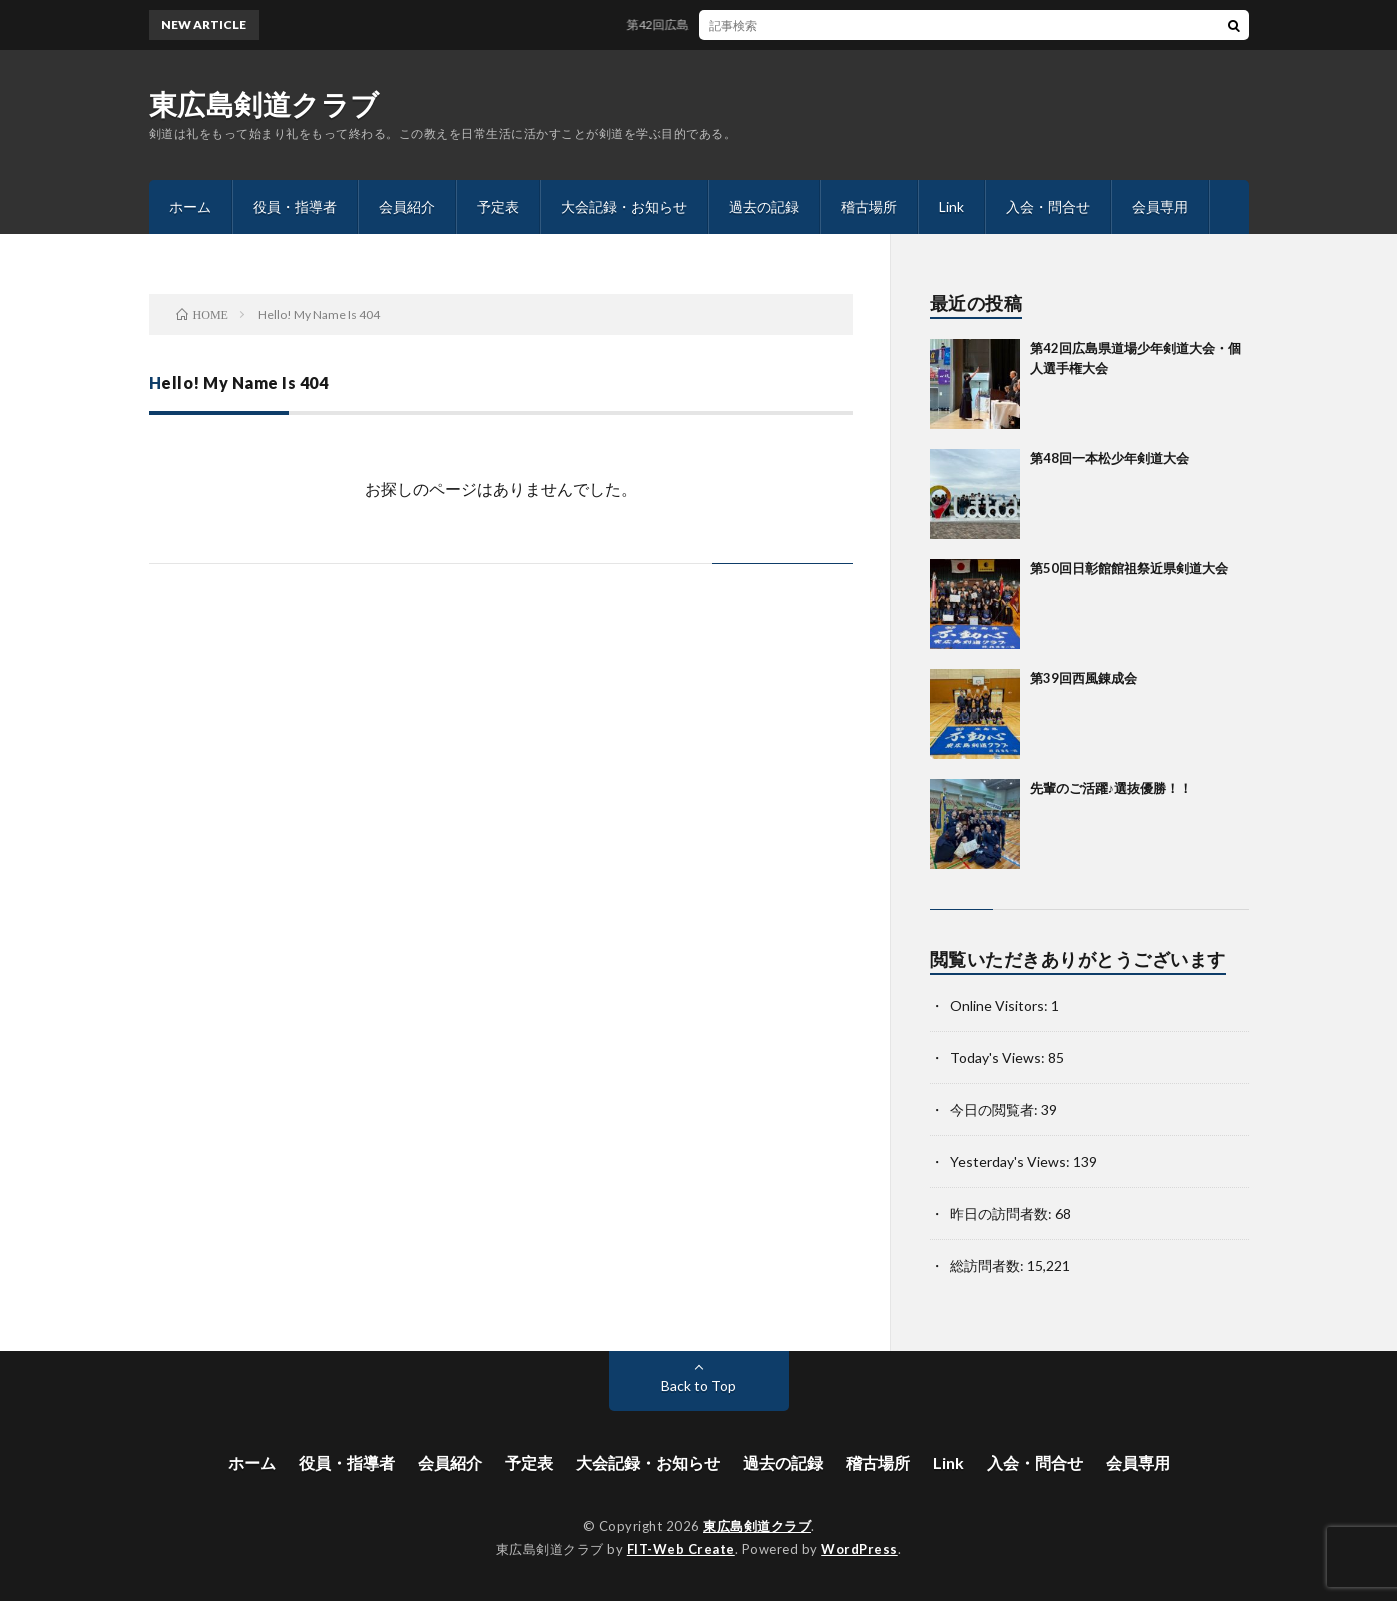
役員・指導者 (295, 206)
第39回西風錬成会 (1083, 678)
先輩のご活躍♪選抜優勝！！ (1111, 788)
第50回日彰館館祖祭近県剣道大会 (1129, 568)
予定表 (498, 206)
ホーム (190, 206)
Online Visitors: (1000, 1005)
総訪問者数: (988, 1265)
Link (951, 206)
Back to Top (698, 1385)
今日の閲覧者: (995, 1109)
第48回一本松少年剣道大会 (1109, 458)
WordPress (859, 1549)
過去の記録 (764, 206)
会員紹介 (407, 206)
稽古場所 (869, 206)
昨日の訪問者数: (1002, 1213)
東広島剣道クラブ (264, 104)
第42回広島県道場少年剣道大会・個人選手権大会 (768, 24)
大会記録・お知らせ (624, 206)
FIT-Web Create (681, 1549)
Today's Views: (999, 1057)
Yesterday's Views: (1011, 1161)
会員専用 (1160, 206)
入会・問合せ (1048, 206)
